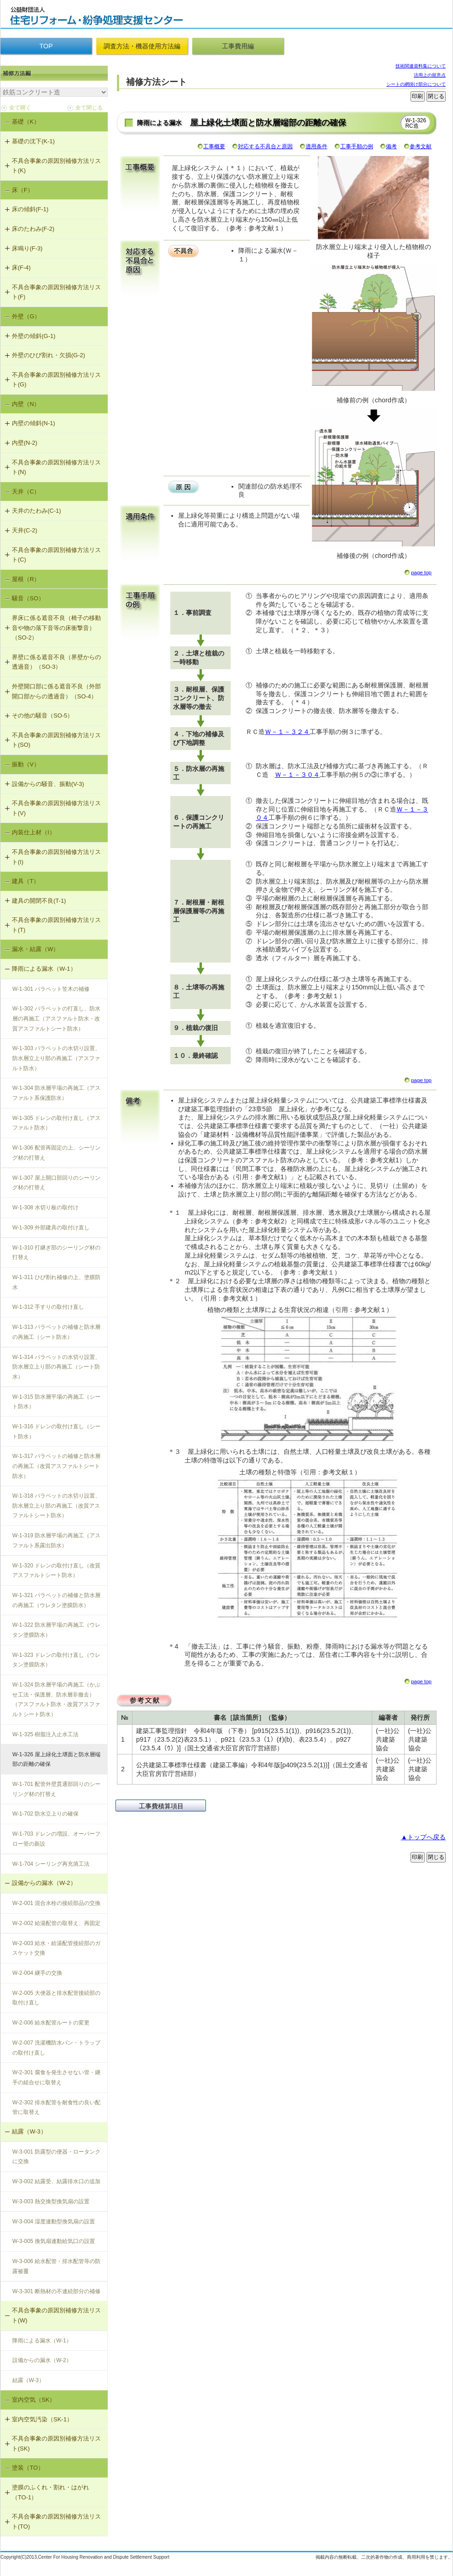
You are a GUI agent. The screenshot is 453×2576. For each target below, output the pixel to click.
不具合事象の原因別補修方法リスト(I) (56, 856)
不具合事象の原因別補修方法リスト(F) (56, 292)
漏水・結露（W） (35, 949)
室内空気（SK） (33, 2399)
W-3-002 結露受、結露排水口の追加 (56, 2181)
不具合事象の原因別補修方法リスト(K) (56, 165)
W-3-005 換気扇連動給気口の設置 (53, 2241)
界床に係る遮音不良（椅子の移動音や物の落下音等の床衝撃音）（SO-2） (56, 627)
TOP (46, 46)
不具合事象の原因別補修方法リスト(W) (56, 2315)
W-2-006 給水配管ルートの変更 (51, 2022)
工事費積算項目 (161, 1806)
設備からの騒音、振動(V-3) (48, 784)
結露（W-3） (29, 2131)
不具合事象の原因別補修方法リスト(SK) (56, 2443)
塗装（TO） (28, 2467)
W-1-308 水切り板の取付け (45, 1207)
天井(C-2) (24, 530)
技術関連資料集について (420, 65)
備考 (391, 146)
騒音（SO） (28, 598)
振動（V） (26, 764)
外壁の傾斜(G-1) (33, 336)
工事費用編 (238, 46)
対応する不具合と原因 (265, 146)
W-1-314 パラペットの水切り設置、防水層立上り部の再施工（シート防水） (56, 1367)
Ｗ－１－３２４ (287, 731)
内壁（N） (26, 404)
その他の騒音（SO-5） (42, 715)
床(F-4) (21, 267)
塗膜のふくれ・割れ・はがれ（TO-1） (50, 2492)
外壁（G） (26, 316)
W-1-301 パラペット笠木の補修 (51, 989)
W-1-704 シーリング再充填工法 (51, 1864)
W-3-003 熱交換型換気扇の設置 (51, 2201)
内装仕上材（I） (33, 832)
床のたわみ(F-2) (33, 228)
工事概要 (214, 146)
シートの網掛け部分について (416, 84)
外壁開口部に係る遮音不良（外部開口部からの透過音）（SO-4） (56, 691)
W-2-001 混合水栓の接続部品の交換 (56, 1903)
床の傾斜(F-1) (30, 209)
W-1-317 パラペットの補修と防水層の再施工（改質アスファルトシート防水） (56, 1466)
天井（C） (26, 491)
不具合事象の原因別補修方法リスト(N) (56, 467)
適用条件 (316, 146)
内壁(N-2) (24, 442)
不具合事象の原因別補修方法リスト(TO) (56, 2521)
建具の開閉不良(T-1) (39, 900)
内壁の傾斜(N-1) (33, 423)
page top (421, 572)
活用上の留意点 (430, 75)
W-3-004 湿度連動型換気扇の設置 (53, 2221)
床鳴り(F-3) (27, 248)
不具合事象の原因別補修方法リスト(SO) (56, 740)
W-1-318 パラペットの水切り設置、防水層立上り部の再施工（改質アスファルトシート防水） (56, 1506)
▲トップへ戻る (423, 1837)
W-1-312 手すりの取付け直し (48, 1307)
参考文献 (421, 146)
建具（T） (25, 881)
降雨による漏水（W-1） (44, 968)
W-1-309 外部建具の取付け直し (51, 1227)
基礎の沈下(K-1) (33, 141)
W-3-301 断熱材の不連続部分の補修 (56, 2291)
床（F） (22, 190)
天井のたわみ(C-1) (36, 510)
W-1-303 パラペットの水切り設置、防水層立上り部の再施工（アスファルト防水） (56, 1058)
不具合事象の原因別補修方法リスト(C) (56, 554)
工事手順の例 (356, 146)
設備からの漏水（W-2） (44, 1882)
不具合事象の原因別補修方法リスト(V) (56, 808)
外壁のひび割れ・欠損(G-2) (48, 355)
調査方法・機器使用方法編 (142, 46)
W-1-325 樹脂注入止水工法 (45, 1734)
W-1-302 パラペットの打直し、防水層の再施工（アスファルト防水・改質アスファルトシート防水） (56, 1018)
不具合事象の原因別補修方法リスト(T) (56, 924)
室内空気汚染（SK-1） (42, 2419)
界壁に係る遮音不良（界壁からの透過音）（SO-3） (56, 662)
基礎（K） (26, 121)
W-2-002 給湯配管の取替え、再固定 (56, 1923)
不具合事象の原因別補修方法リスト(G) (56, 379)
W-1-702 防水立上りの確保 (45, 1814)
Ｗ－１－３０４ (297, 774)
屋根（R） (26, 579)
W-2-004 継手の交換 (37, 1973)
